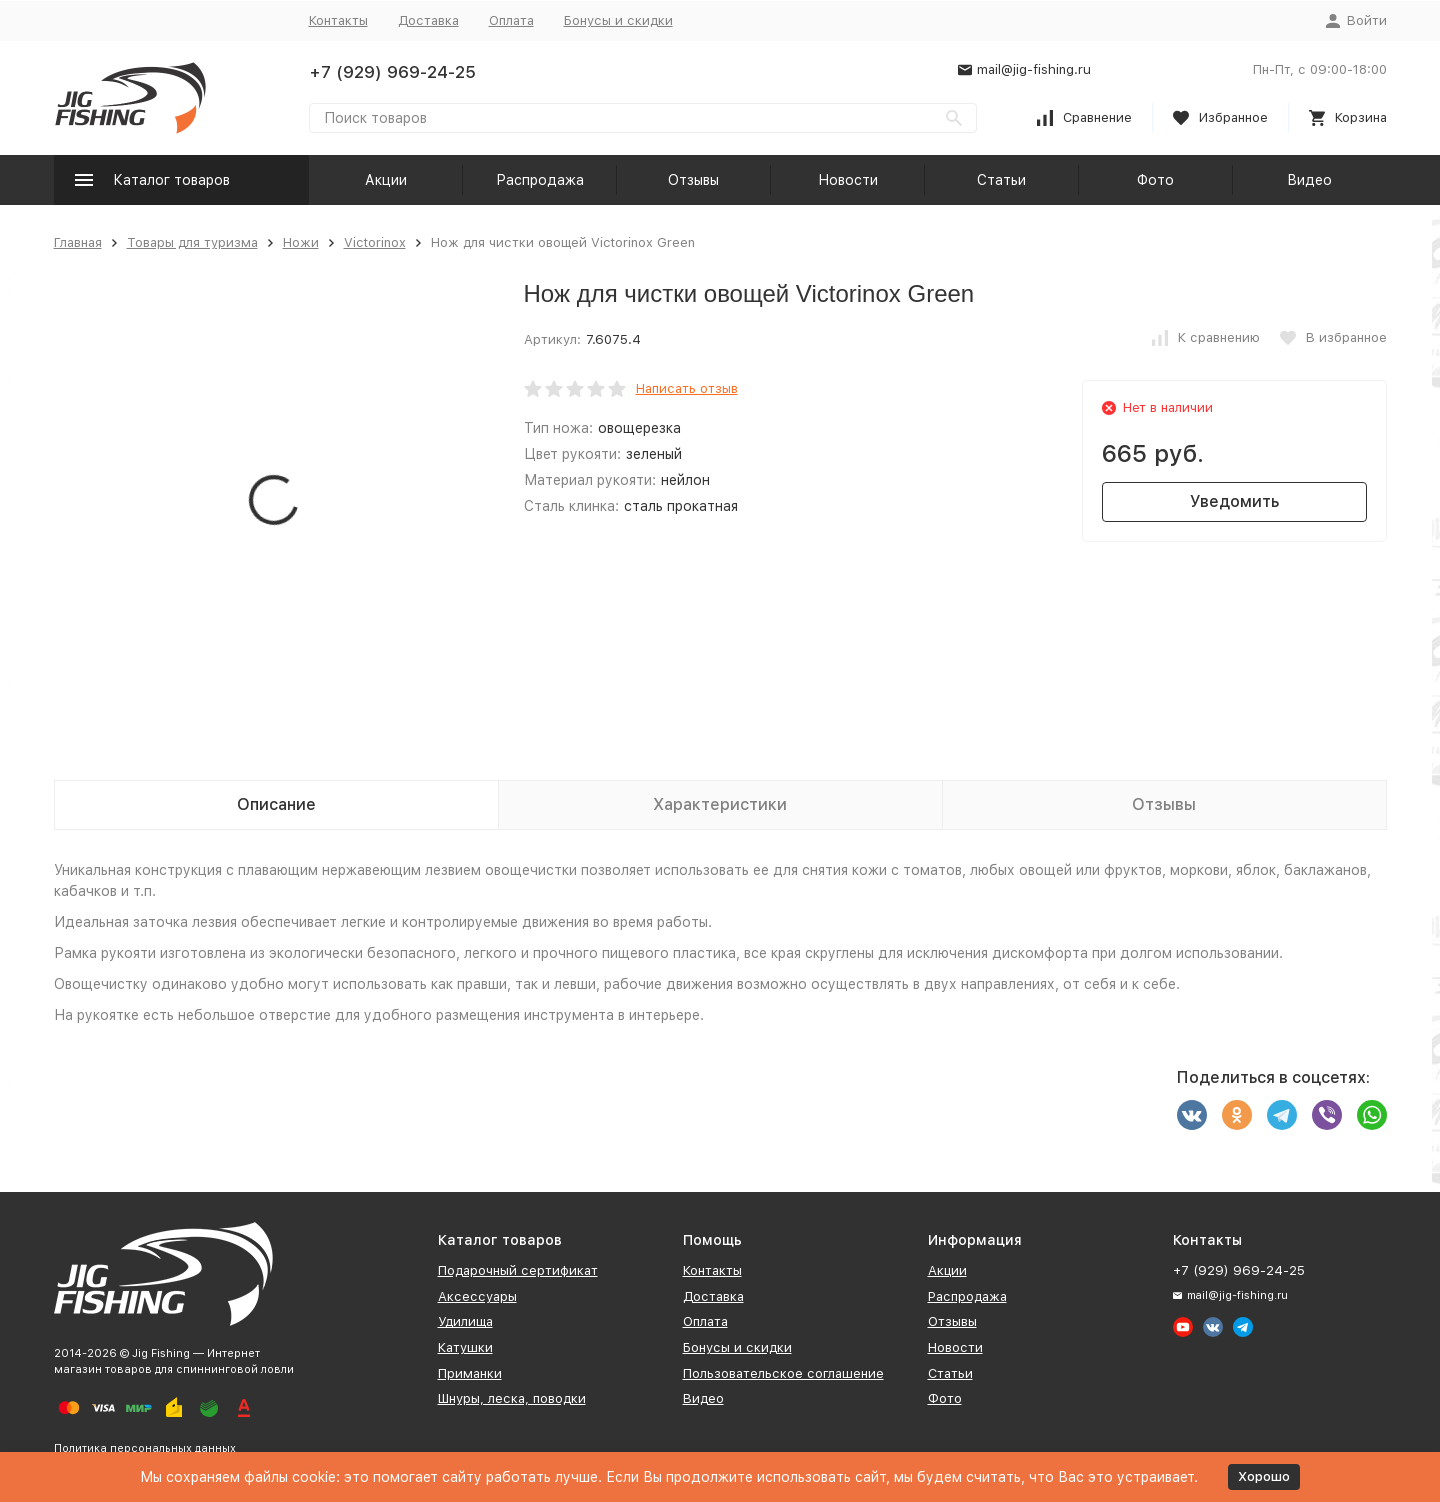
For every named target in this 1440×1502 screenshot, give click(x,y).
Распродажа (540, 180)
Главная (78, 242)
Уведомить (1234, 501)
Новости (848, 180)
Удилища (465, 1321)
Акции (386, 180)
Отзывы (693, 180)
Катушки (465, 1347)
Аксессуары (477, 1296)
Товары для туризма (192, 242)
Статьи (1001, 180)
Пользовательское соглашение (783, 1373)
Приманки (470, 1373)
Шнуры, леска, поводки (512, 1398)
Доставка (428, 20)
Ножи (301, 242)
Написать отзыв (687, 388)
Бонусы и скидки (618, 20)
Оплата (511, 20)
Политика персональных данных (145, 1448)
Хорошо (1264, 1476)
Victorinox (375, 242)
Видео (1309, 180)
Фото (1155, 180)
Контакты (338, 20)
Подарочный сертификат (518, 1270)
